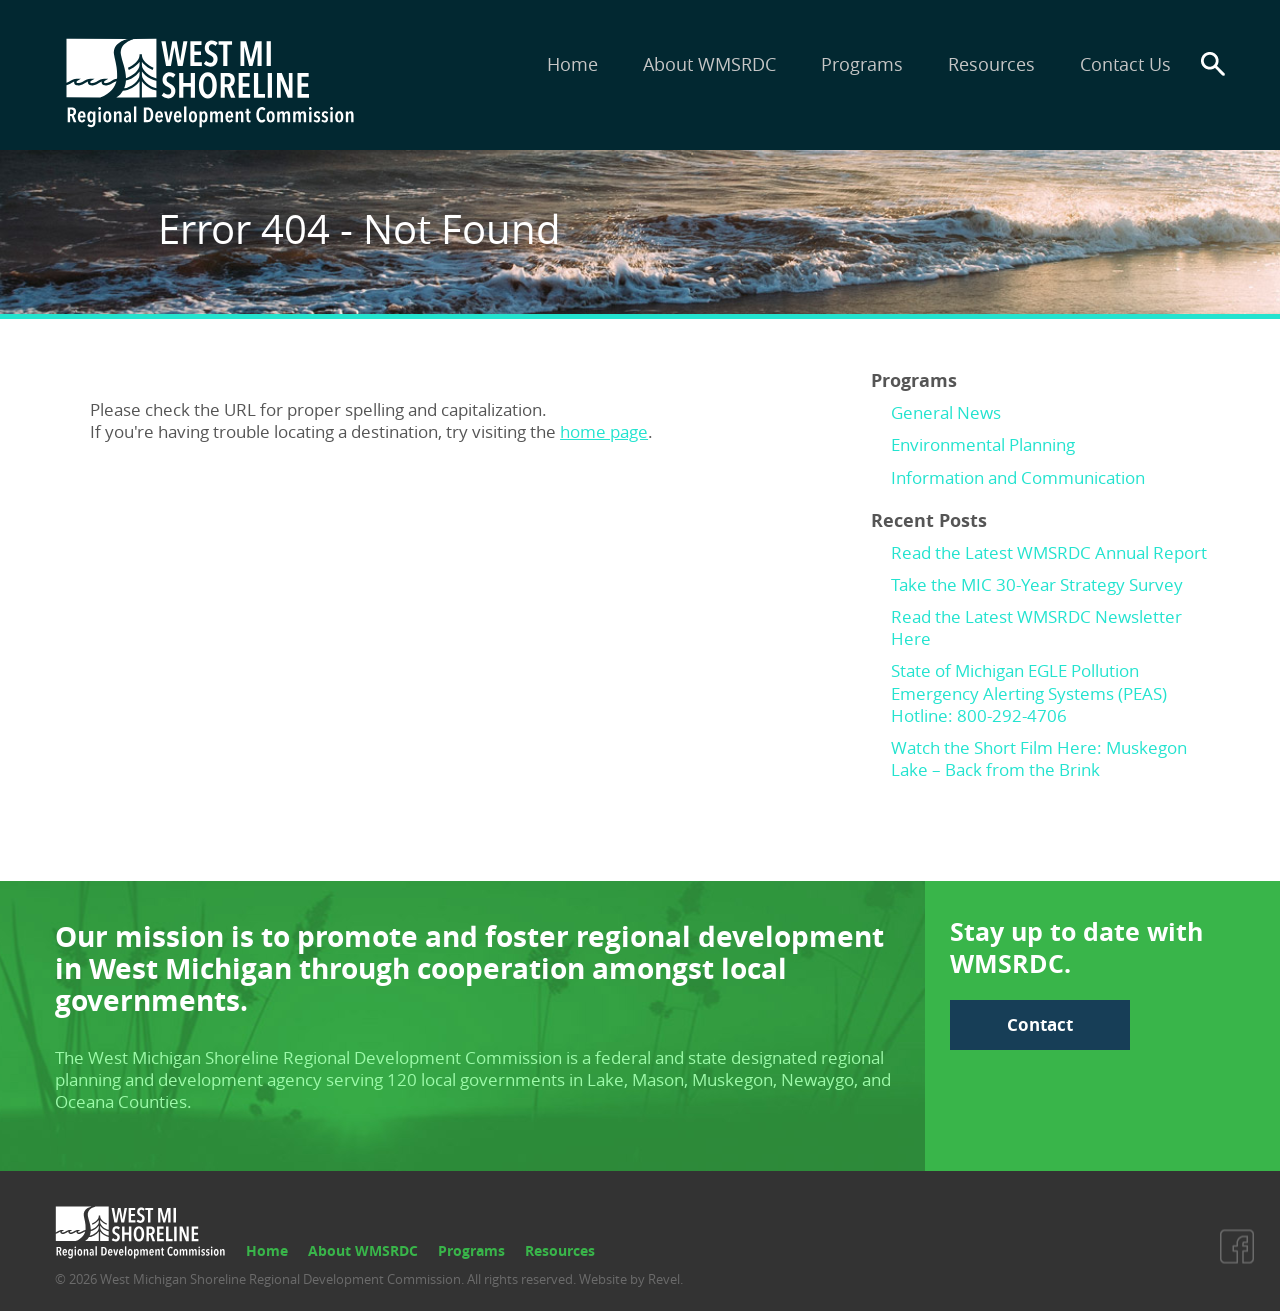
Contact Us (1125, 64)
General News (946, 412)
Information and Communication (1018, 477)
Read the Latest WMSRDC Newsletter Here (1036, 627)
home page (604, 431)
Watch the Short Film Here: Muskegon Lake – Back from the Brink (1039, 758)
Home (572, 64)
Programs (862, 64)
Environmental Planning (983, 444)
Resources (991, 64)
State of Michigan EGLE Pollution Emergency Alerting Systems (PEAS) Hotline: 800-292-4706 (1029, 692)
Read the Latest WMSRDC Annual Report (1049, 552)
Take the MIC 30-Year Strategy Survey (1037, 584)
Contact (1040, 1024)
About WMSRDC (709, 64)
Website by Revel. (629, 1279)
